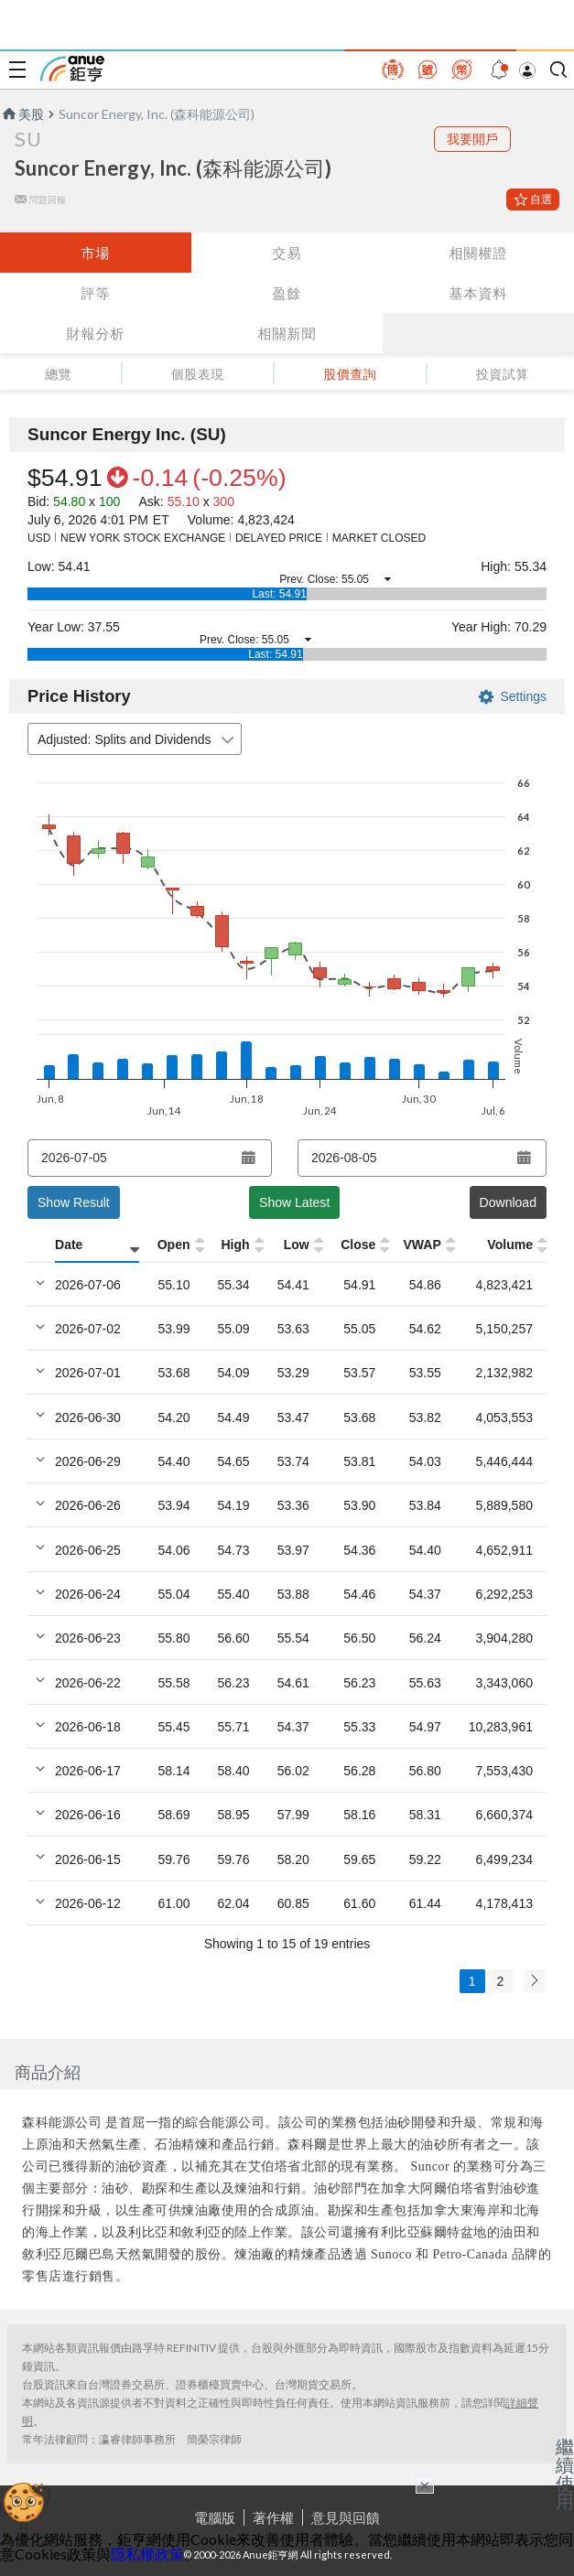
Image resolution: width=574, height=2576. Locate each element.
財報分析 (95, 333)
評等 (95, 293)
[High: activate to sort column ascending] (229, 1245)
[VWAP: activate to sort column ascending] (418, 1245)
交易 (286, 252)
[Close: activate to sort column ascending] (354, 1245)
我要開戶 (472, 138)
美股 (22, 114)
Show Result (74, 1202)
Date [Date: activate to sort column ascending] (68, 1244)
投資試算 (502, 374)
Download (508, 1202)
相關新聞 (286, 333)
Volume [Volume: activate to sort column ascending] (510, 1244)
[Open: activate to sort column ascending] (168, 1245)
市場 (95, 252)
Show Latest (294, 1202)
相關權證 (478, 252)
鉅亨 (72, 68)
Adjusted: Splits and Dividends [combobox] (137, 739)
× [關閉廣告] (424, 2484)
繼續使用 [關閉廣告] (565, 2473)
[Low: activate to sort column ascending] (291, 1245)
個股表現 (197, 374)
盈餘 (286, 293)
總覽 (58, 374)
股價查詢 (349, 374)
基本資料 (478, 293)
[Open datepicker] (249, 1157)
